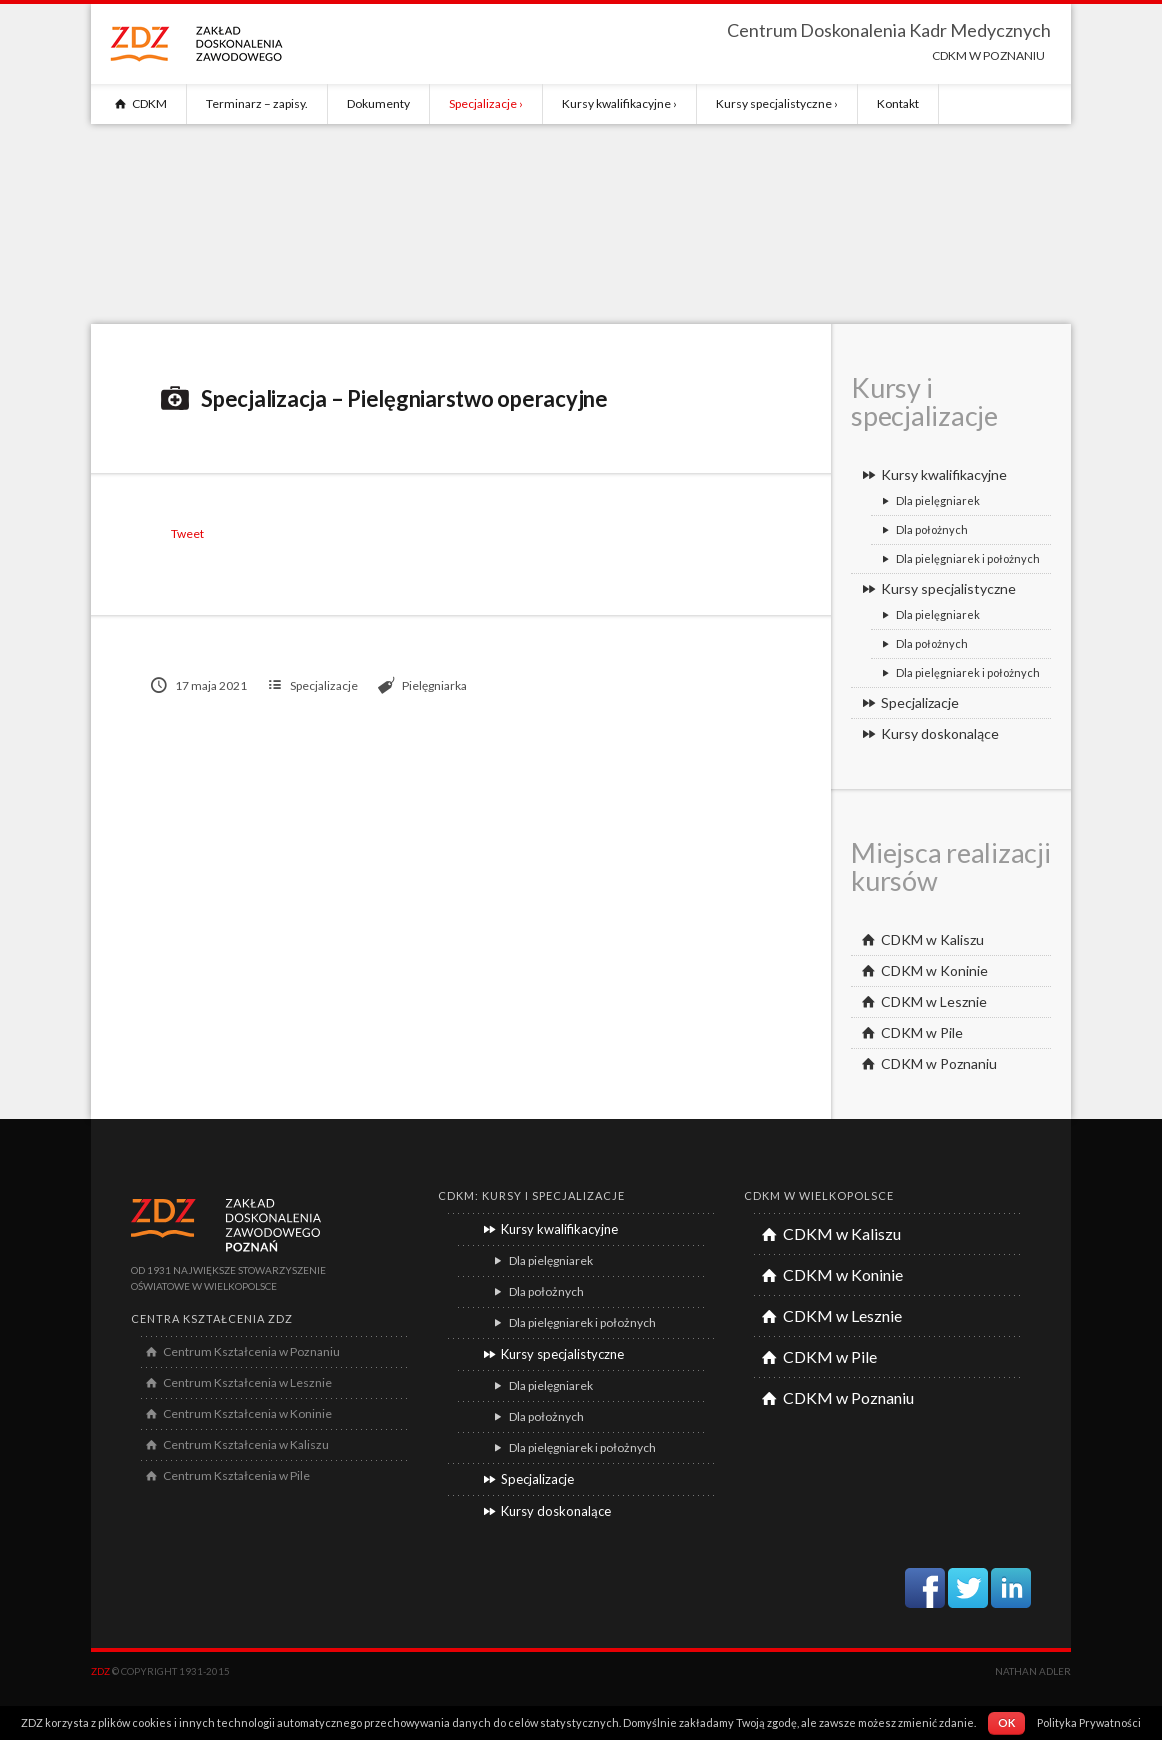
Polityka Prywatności (1089, 1722)
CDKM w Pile (909, 1032)
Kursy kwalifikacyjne (616, 103)
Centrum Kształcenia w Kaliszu (235, 1444)
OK (1006, 1722)
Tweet (187, 533)
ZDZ (100, 1671)
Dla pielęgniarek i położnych (958, 558)
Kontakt (898, 103)
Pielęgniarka (434, 685)
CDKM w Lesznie (921, 1001)
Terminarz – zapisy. (257, 103)
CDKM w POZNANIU (988, 55)
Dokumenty (378, 103)
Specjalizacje (483, 103)
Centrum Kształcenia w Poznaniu (240, 1351)
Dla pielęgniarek (928, 500)
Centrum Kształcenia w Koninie (236, 1413)
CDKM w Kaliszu (920, 939)
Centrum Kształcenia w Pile (225, 1475)
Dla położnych (922, 529)
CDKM (138, 103)
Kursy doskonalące (927, 733)
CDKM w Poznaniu (926, 1063)
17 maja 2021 (199, 685)
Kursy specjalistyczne (774, 103)
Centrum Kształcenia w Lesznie (236, 1382)
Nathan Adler (1033, 1671)
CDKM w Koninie (922, 970)
